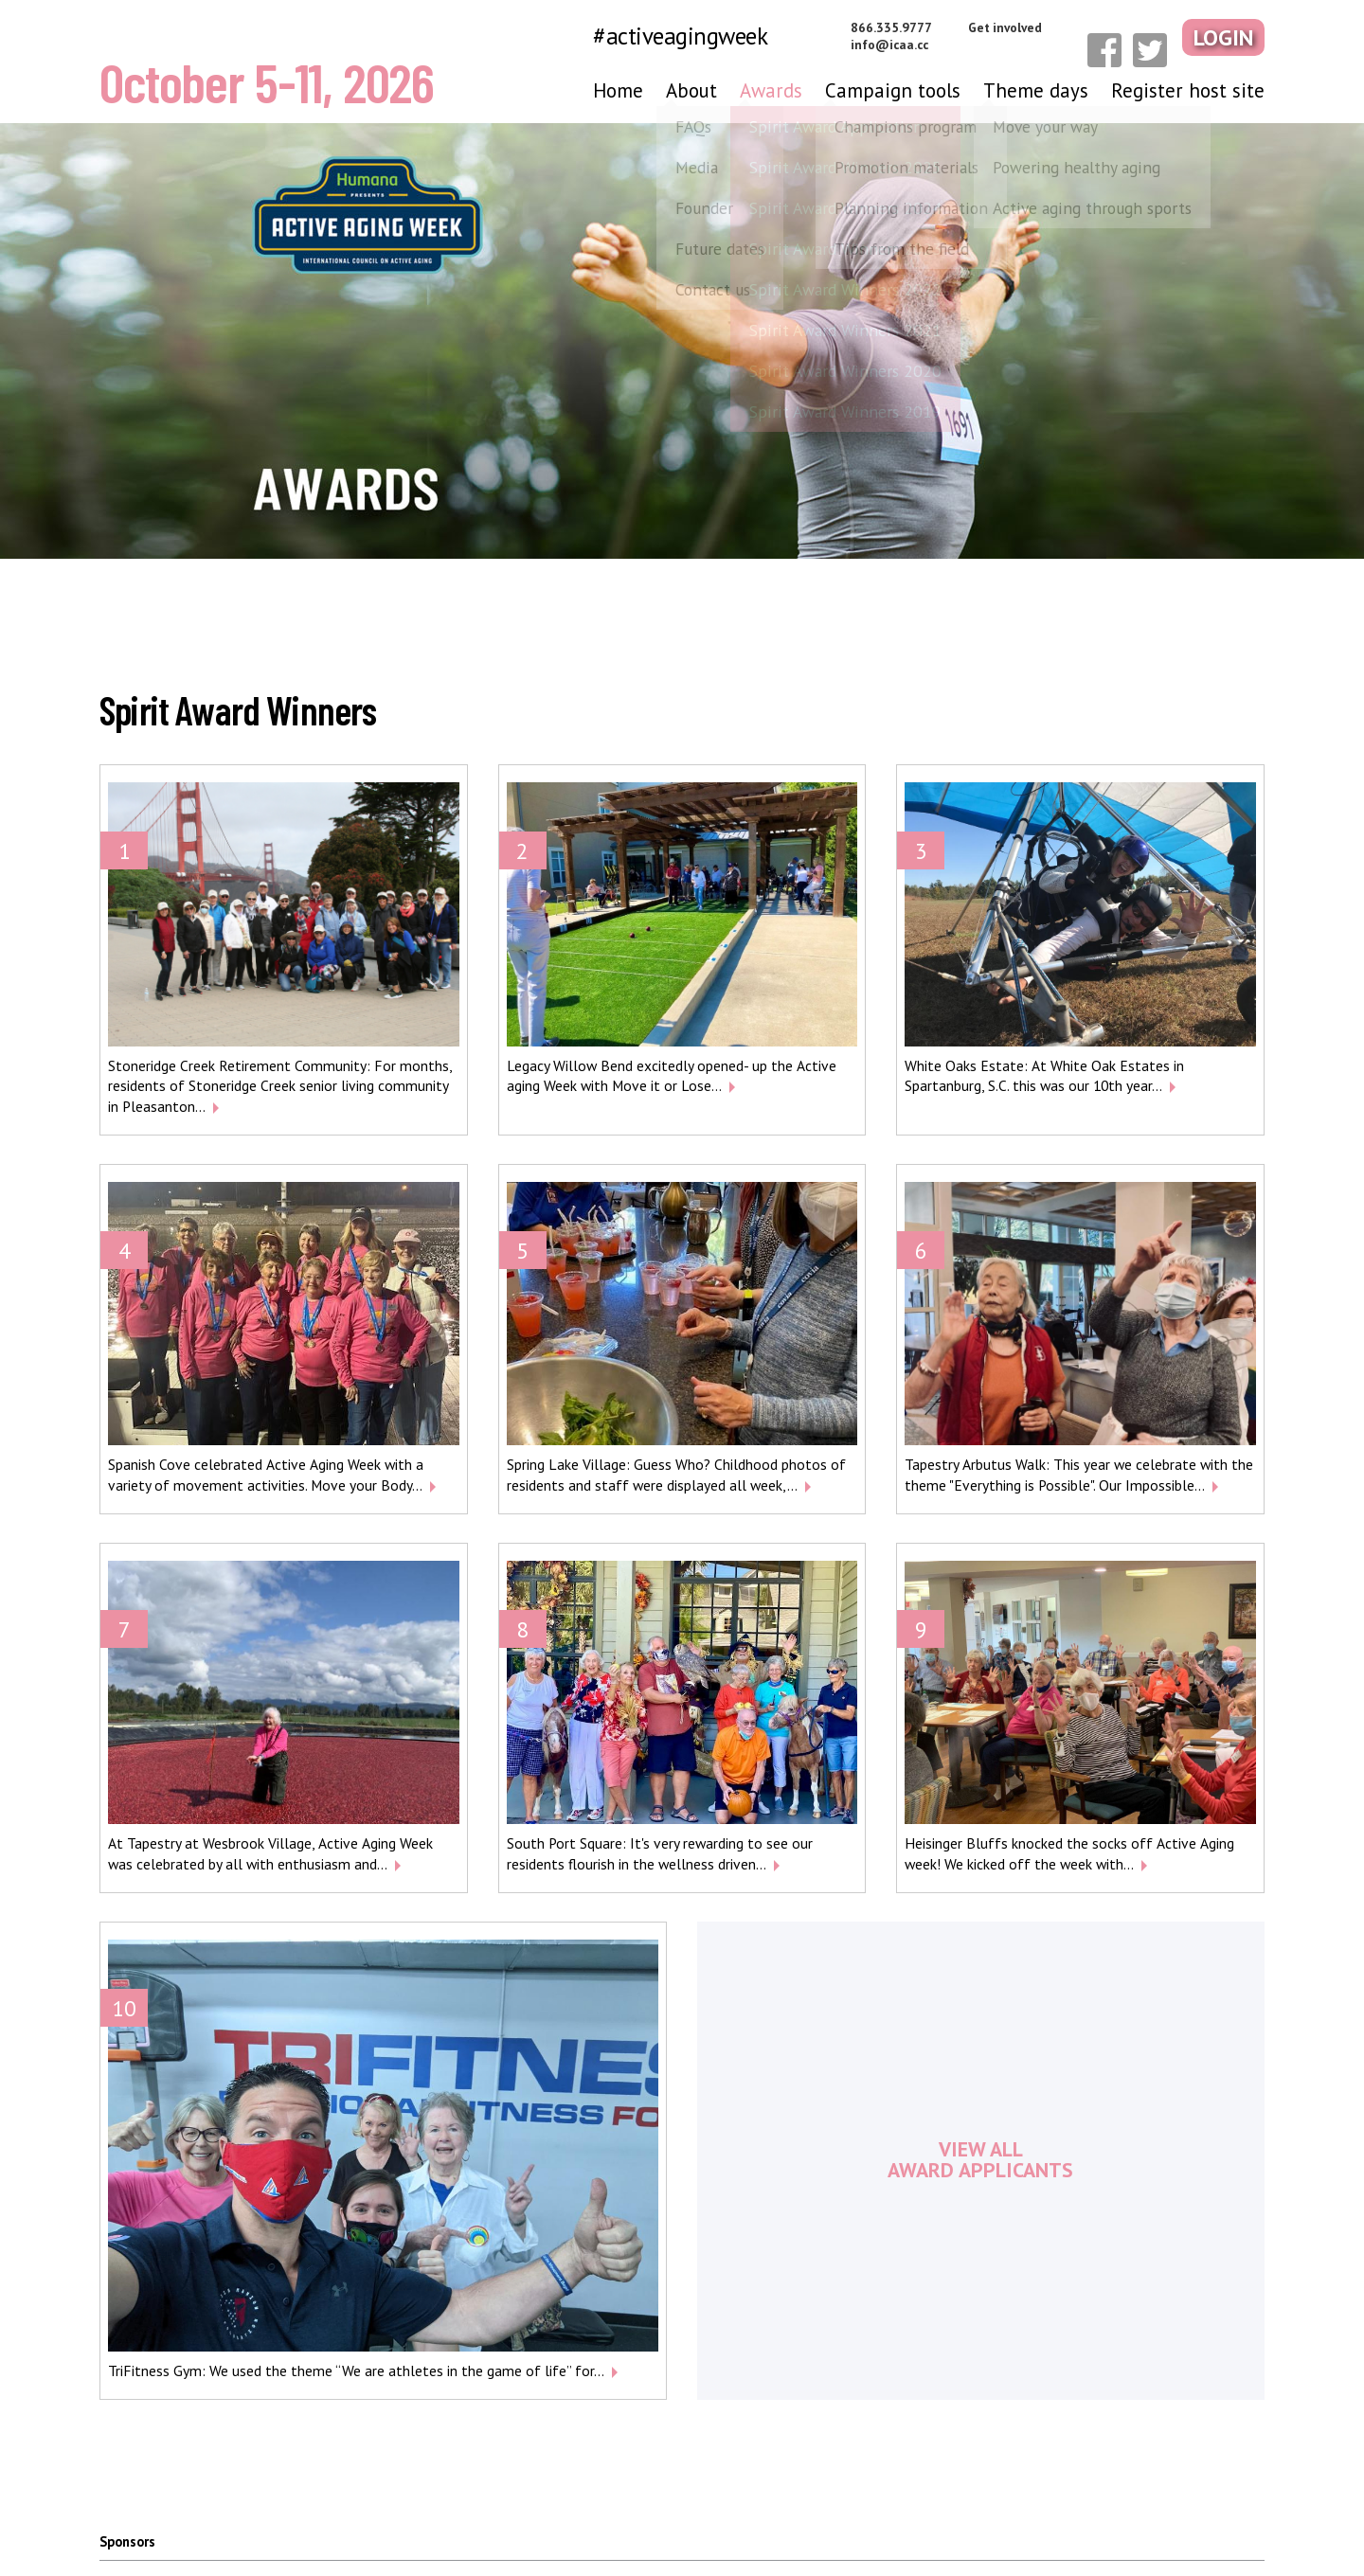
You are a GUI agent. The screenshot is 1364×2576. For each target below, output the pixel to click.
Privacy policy (988, 2525)
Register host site (1188, 90)
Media (843, 2525)
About (691, 90)
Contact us (1233, 2525)
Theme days (1035, 90)
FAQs (905, 2525)
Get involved (1028, 27)
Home (618, 90)
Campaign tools (892, 90)
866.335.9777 (914, 27)
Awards (771, 90)
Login (1227, 35)
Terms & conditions (1115, 2525)
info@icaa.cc (912, 44)
